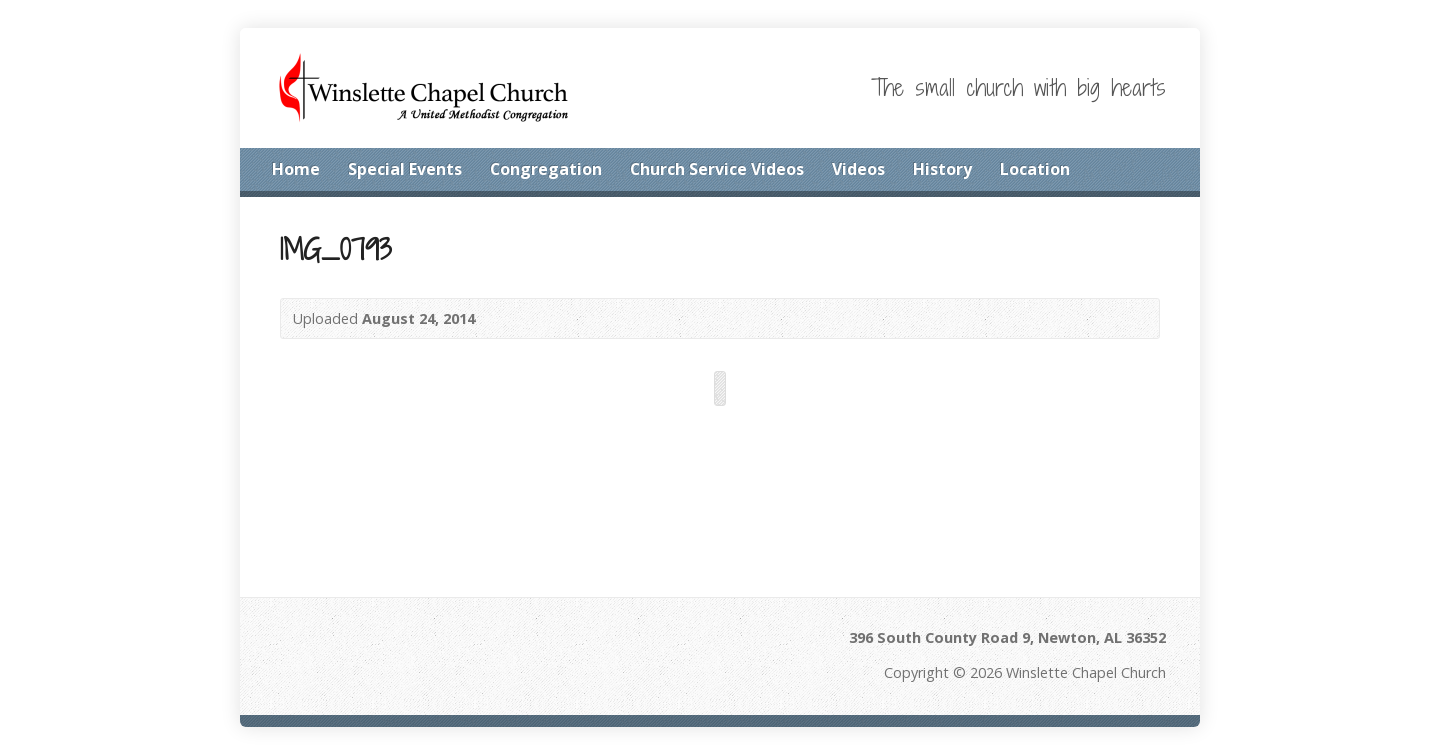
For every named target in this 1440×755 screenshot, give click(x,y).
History (942, 169)
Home (296, 169)
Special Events (405, 169)
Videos (858, 169)
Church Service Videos (717, 169)
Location (1035, 169)
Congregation (546, 169)
